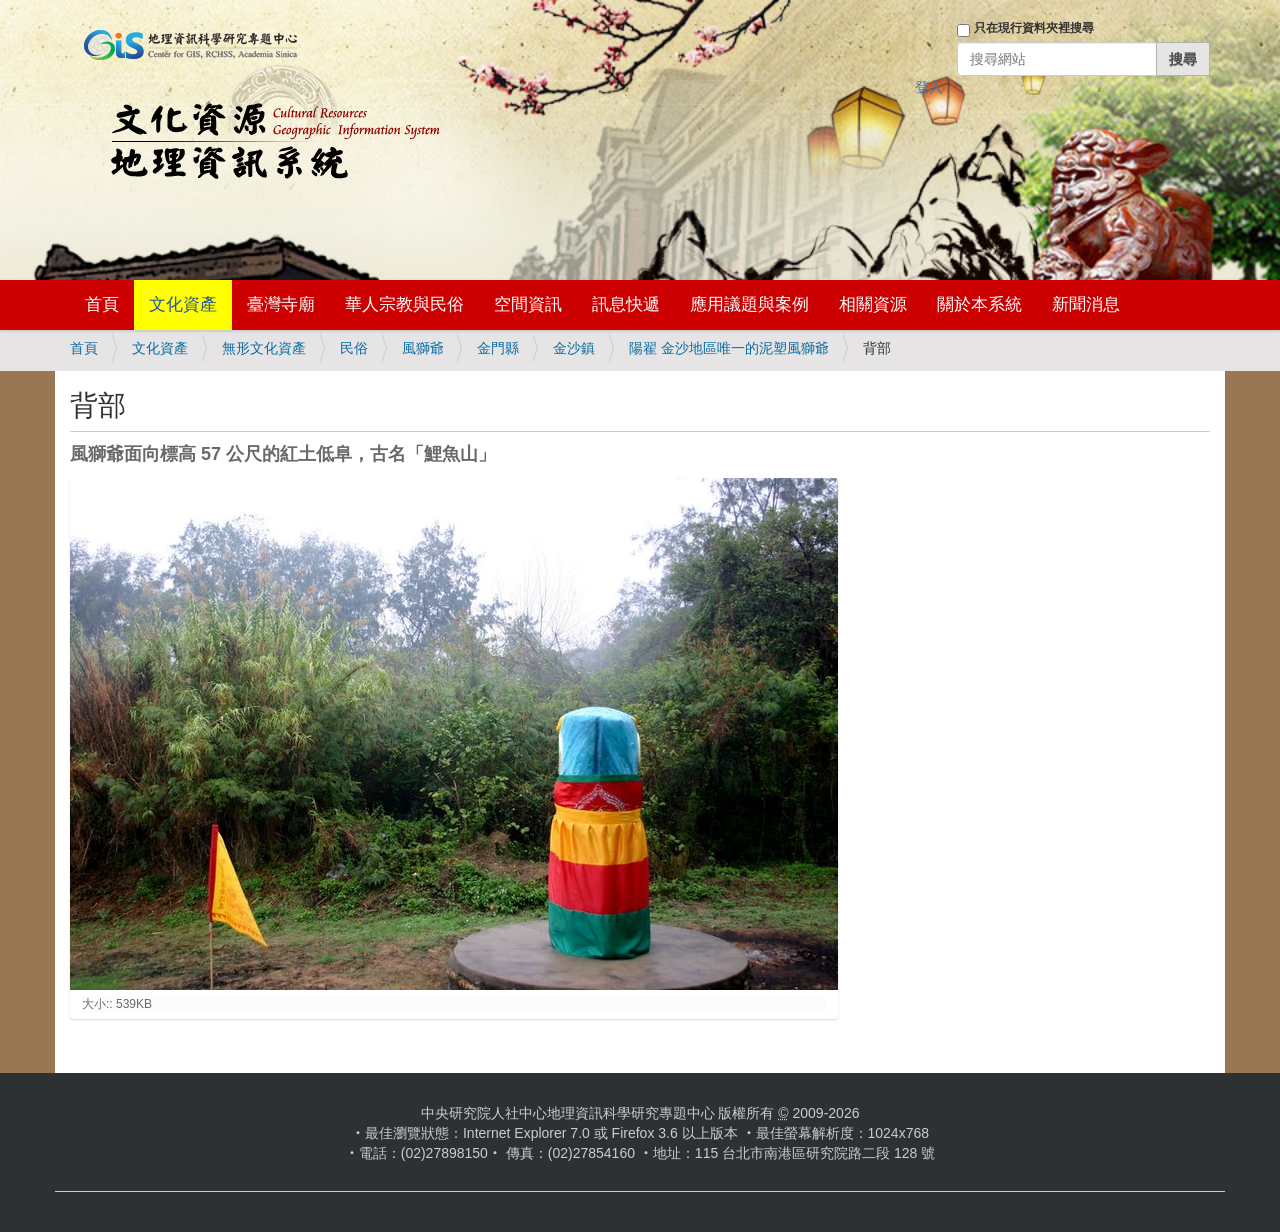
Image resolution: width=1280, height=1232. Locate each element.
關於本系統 (979, 304)
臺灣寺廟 (281, 304)
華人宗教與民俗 (404, 304)
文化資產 (183, 304)
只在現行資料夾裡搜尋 (1034, 28)
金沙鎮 (574, 348)
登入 (929, 87)
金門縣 (498, 348)
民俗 (354, 348)
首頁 (102, 304)
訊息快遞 (626, 304)
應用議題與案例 (749, 304)
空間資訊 (528, 304)
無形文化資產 (264, 348)
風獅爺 (423, 348)
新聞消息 (1086, 304)
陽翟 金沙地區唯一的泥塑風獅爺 (729, 348)
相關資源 (873, 304)
